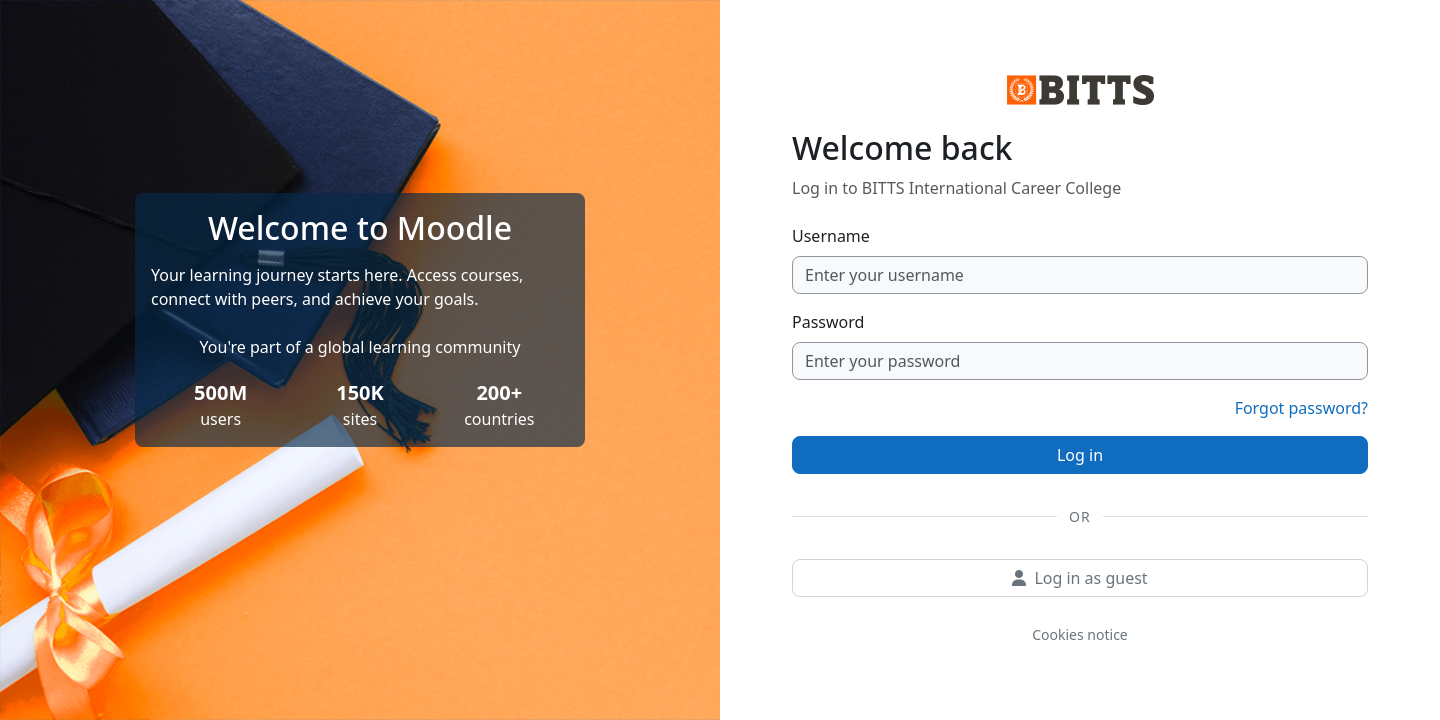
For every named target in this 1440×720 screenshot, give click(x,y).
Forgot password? (1301, 408)
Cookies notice (1080, 634)
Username (831, 236)
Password (828, 322)
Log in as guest (1079, 578)
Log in (1080, 455)
